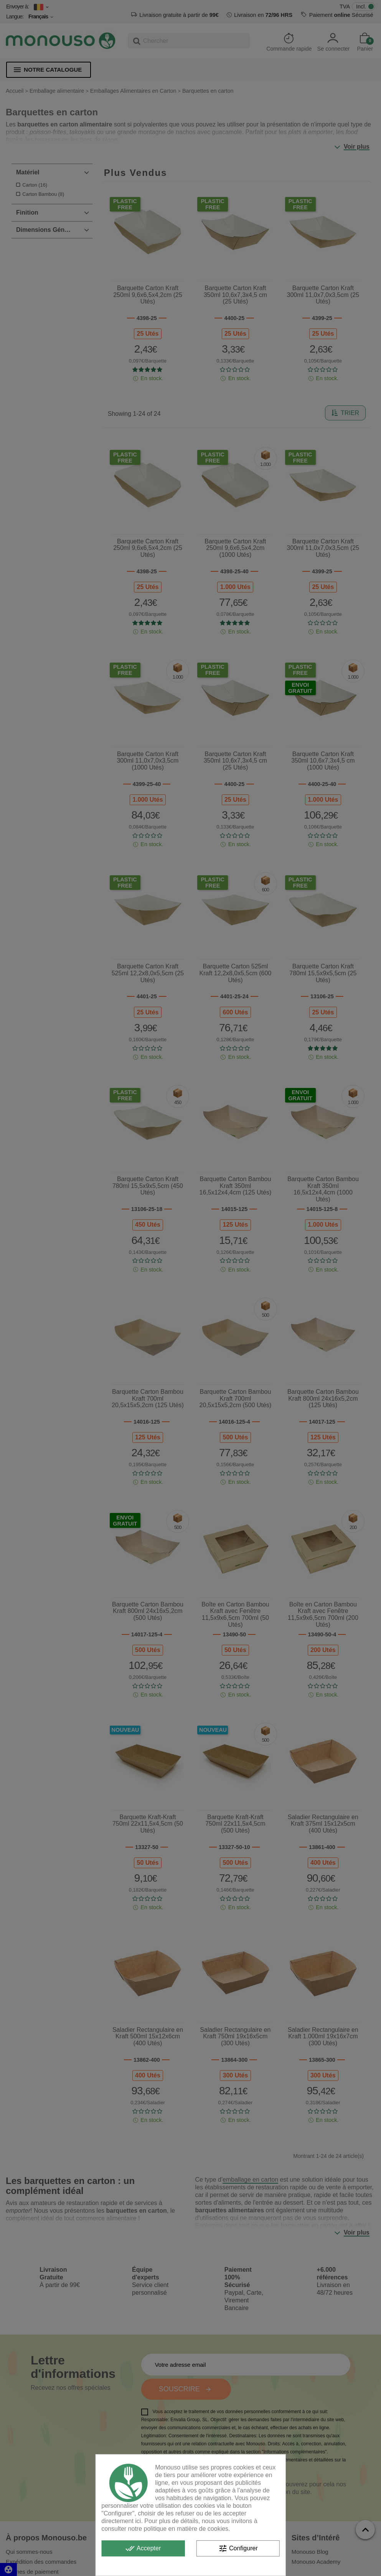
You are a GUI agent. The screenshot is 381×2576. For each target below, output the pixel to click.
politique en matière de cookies (186, 2528)
